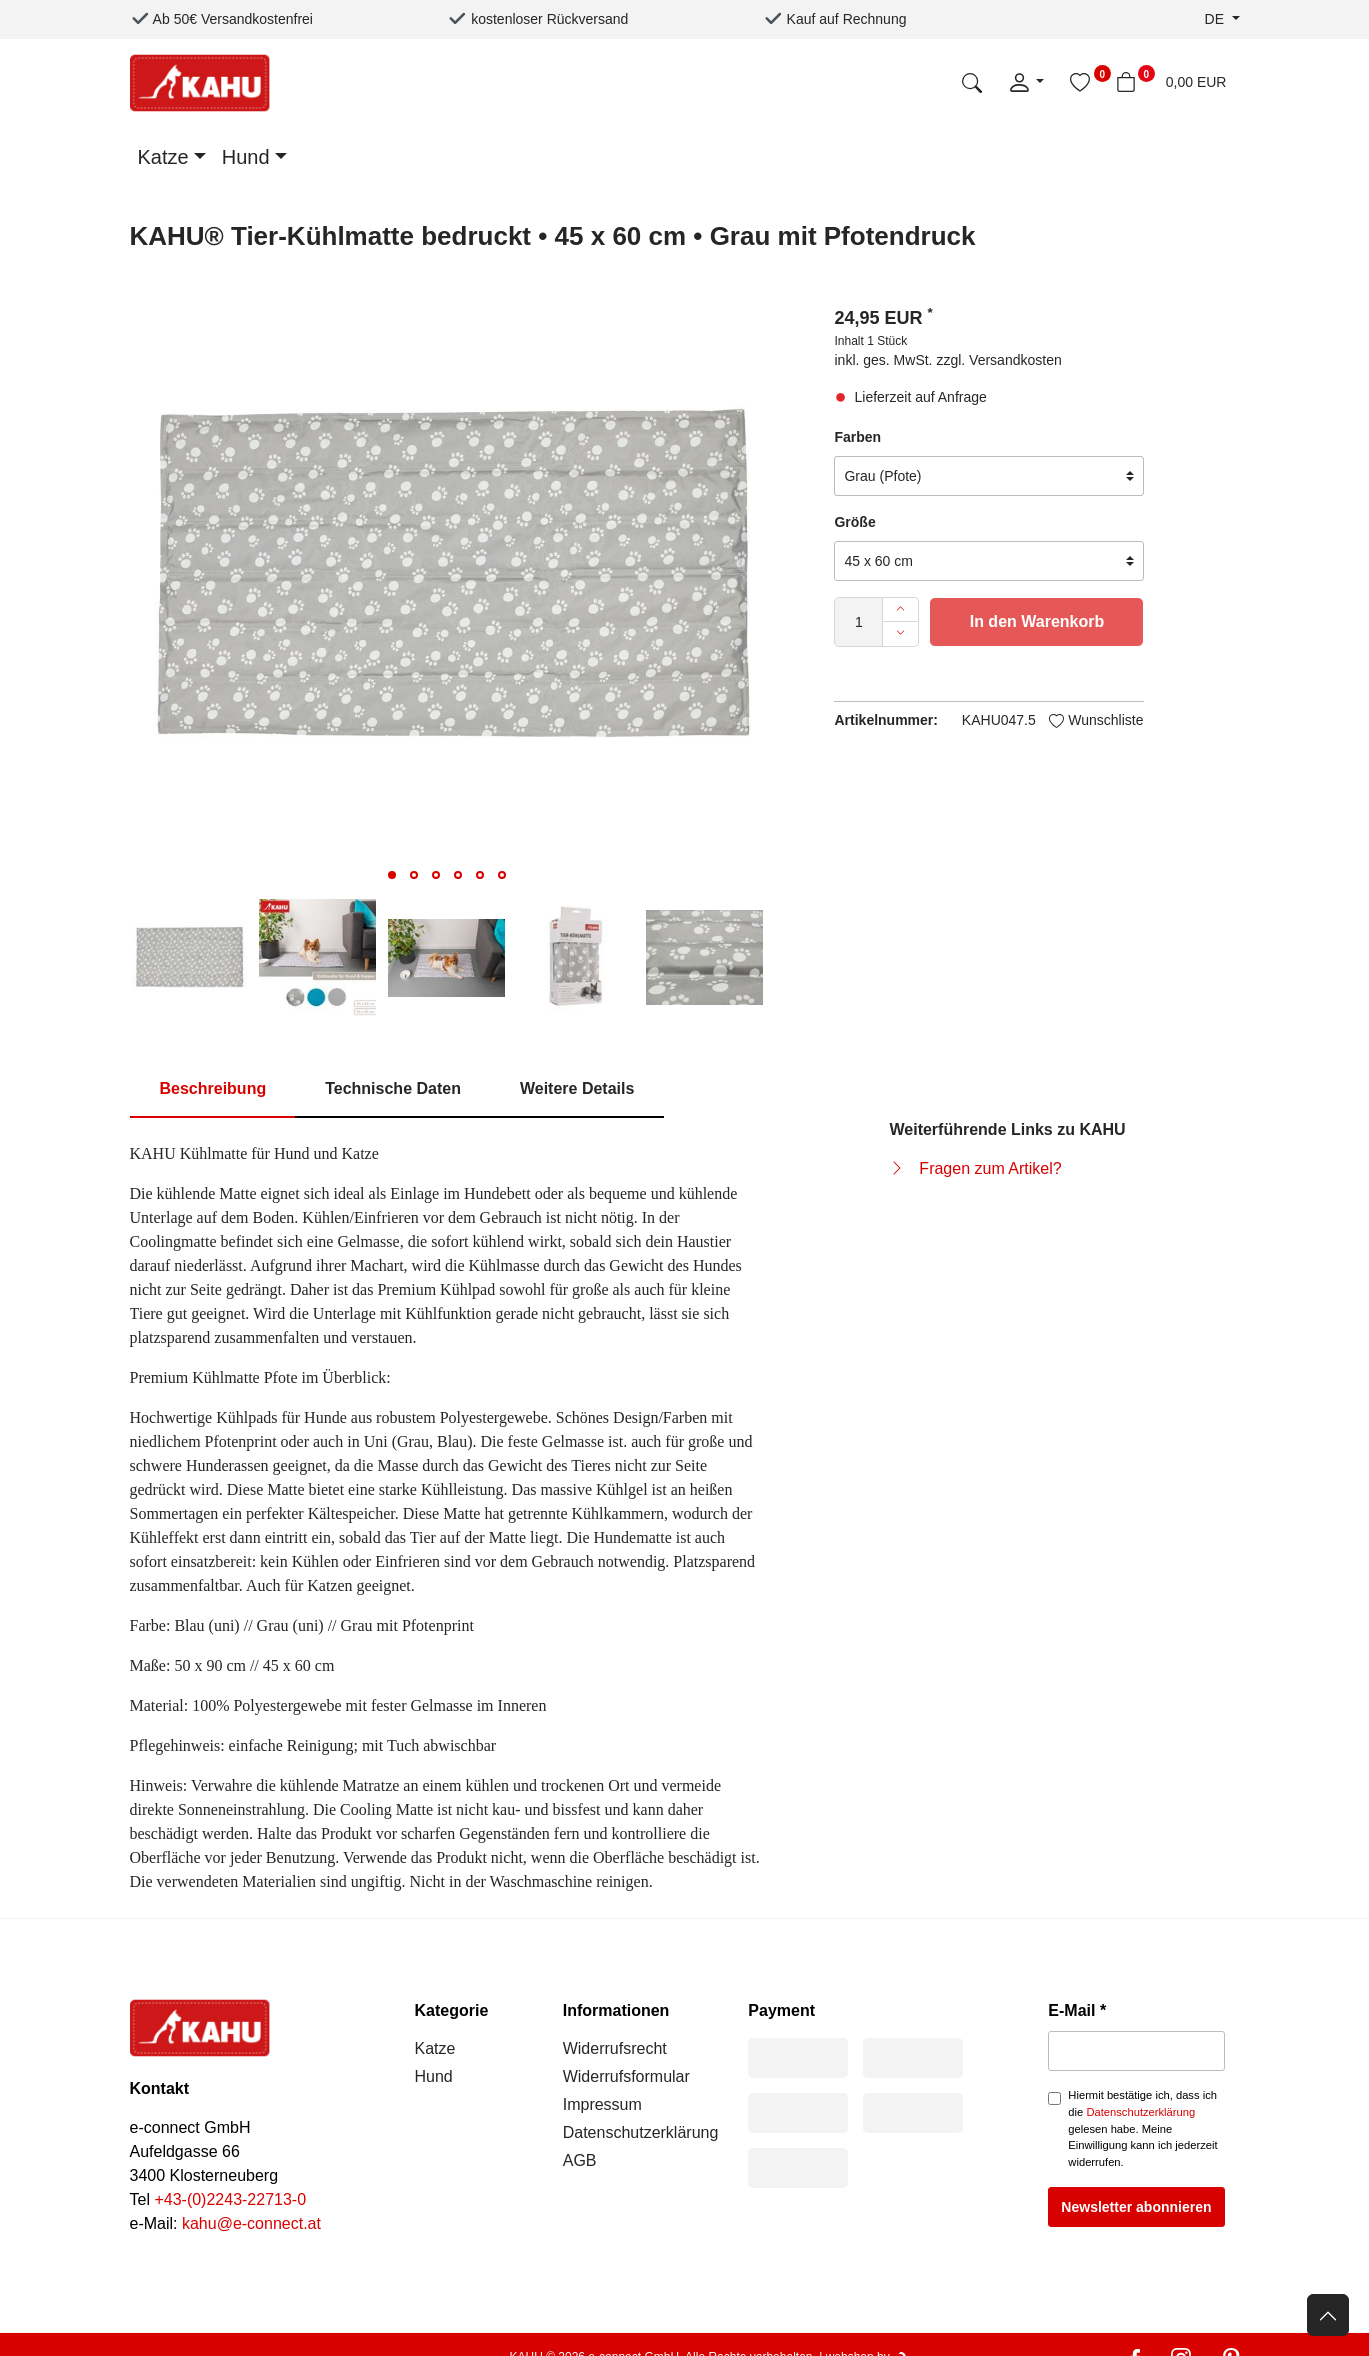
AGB (580, 2160)
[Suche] (972, 82)
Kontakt (160, 2088)
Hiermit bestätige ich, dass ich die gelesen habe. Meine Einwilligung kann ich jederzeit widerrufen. (1142, 2128)
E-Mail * (1077, 2010)
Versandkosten (1015, 360)
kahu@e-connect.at (251, 2223)
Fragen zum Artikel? (990, 1168)
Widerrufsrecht (615, 2048)
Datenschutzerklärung (641, 2132)
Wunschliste (1096, 720)
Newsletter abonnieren (1136, 2207)
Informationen (616, 2010)
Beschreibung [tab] (213, 1088)
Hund (246, 157)
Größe (854, 522)
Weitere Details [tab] (577, 1088)
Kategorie (452, 2010)
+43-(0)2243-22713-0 (230, 2199)
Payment (781, 2010)
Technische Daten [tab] (393, 1088)
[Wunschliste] (1080, 82)
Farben (857, 437)
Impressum (602, 2104)
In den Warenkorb (1037, 621)
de (1216, 19)
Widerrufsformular (626, 2076)
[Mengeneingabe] (858, 622)
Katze (163, 157)
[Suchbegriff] (840, 82)
